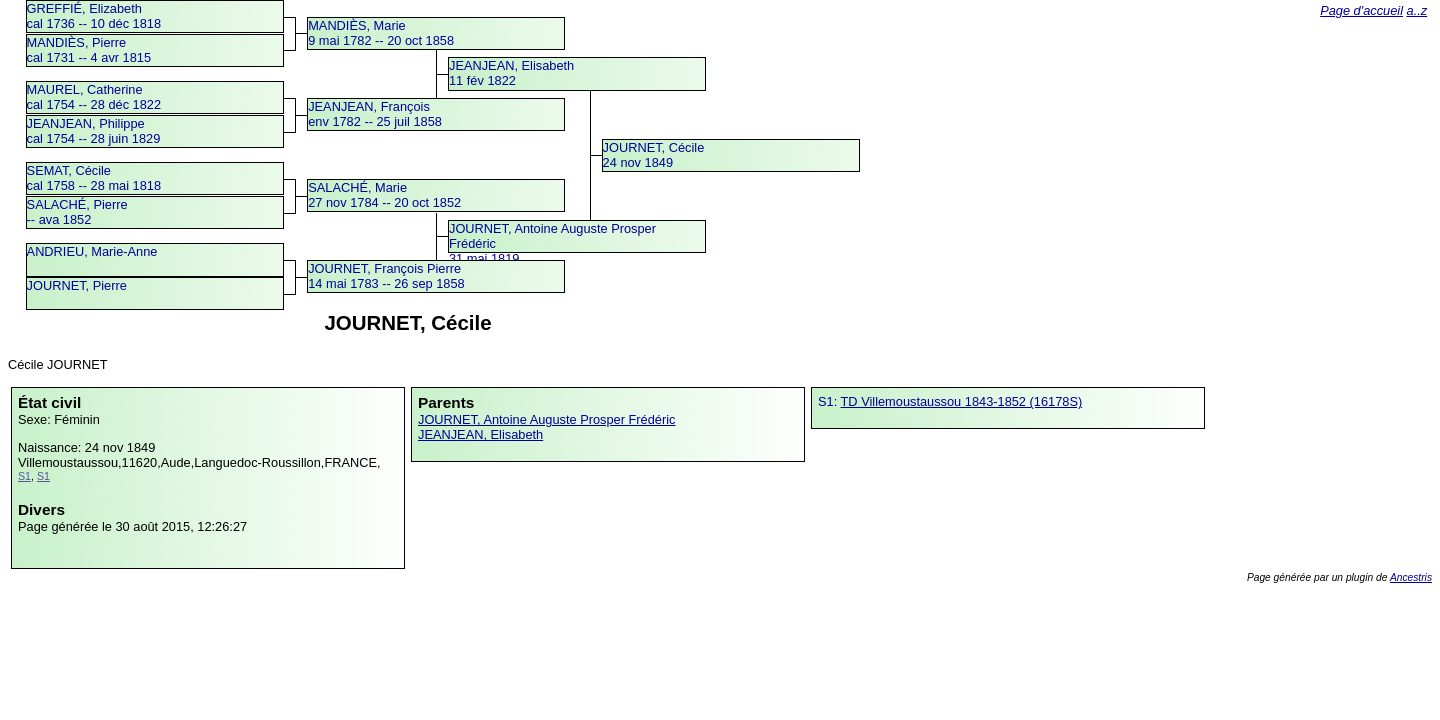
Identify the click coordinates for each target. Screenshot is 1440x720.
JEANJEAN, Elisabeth (480, 434)
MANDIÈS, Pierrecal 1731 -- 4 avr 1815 (89, 50)
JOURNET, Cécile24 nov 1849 (654, 155)
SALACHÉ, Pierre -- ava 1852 (77, 212)
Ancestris (1411, 577)
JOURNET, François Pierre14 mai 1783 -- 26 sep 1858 (386, 276)
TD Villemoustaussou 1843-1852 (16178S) (962, 401)
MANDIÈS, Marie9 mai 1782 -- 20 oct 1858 (381, 33)
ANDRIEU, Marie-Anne (92, 251)
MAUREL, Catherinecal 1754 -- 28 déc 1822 (94, 97)
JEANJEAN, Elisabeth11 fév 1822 (511, 73)
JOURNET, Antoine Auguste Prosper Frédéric (546, 419)
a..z (1417, 10)
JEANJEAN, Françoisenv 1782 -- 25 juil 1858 (375, 114)
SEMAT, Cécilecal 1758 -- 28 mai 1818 (94, 178)
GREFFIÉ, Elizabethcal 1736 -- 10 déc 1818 (94, 16)
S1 (24, 476)
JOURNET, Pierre (77, 285)
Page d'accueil (1361, 10)
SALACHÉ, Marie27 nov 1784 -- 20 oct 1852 (384, 195)
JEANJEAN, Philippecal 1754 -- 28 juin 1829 (94, 131)
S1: (829, 401)
